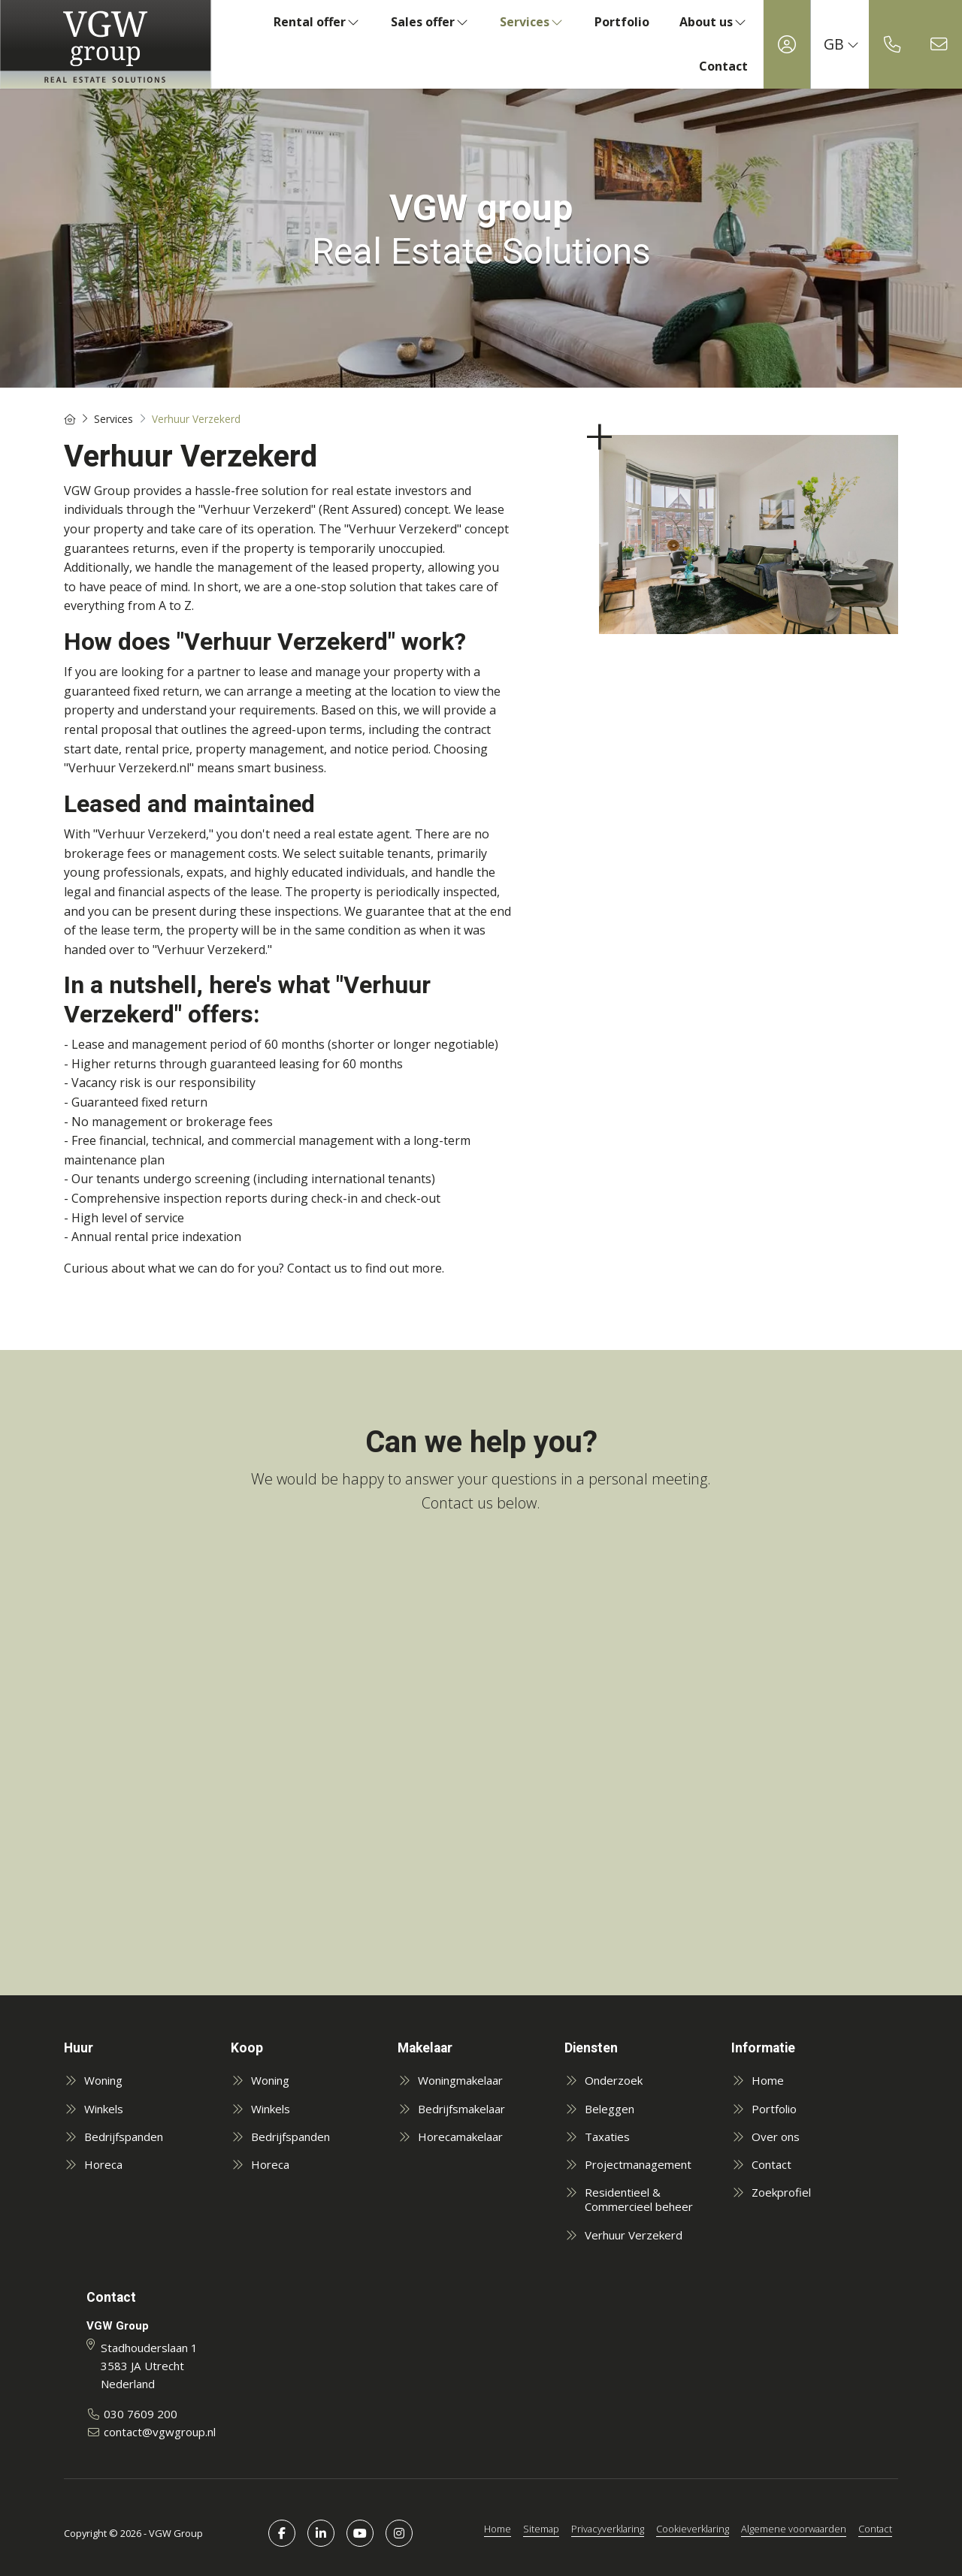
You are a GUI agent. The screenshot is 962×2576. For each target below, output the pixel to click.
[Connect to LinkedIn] (320, 2533)
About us (713, 22)
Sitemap (541, 2528)
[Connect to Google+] (399, 2533)
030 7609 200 (140, 2413)
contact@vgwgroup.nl (160, 2431)
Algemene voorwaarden (793, 2528)
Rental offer (317, 22)
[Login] (787, 44)
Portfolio (621, 22)
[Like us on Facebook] (281, 2533)
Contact (723, 66)
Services (532, 22)
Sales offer (430, 22)
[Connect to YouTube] (360, 2533)
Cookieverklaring (692, 2528)
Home (497, 2528)
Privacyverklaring (607, 2528)
